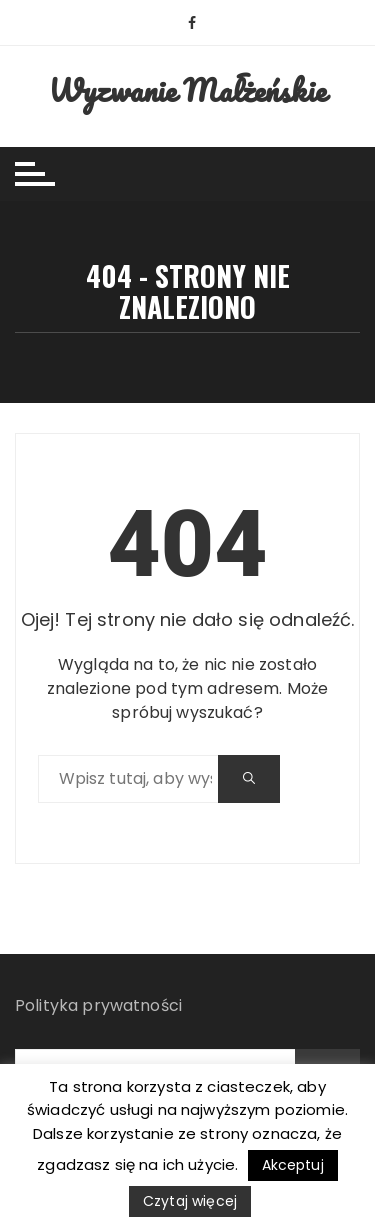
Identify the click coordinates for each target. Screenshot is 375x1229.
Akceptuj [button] (293, 1165)
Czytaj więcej (190, 1201)
